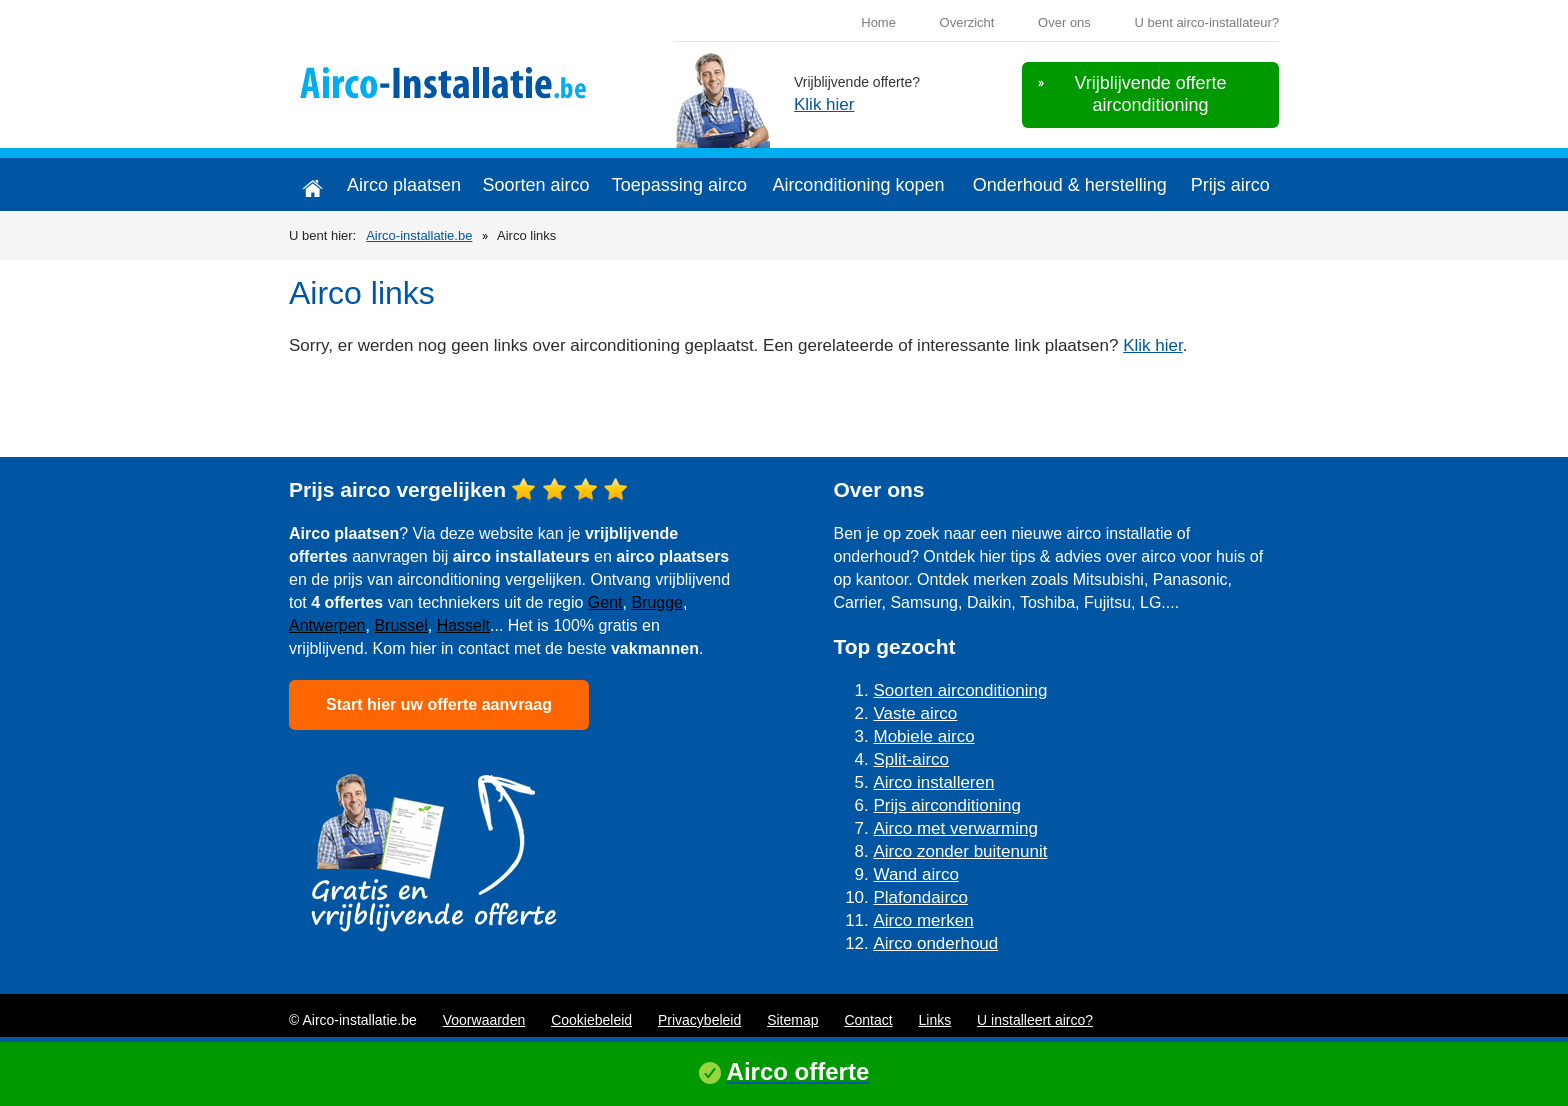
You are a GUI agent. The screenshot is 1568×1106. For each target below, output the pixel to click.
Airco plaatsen (404, 185)
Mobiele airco (924, 736)
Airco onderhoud (936, 943)
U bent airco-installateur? (1206, 22)
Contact (868, 1020)
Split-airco (912, 759)
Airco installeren (934, 782)
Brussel (400, 625)
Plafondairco (921, 897)
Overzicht (967, 22)
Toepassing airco (679, 185)
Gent (605, 602)
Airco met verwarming (956, 828)
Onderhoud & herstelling (1070, 185)
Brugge (657, 602)
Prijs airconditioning (947, 805)
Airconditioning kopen (858, 185)
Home (878, 22)
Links (935, 1020)
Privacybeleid (699, 1020)
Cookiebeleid (591, 1020)
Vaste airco (916, 713)
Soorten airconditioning (961, 690)
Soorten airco (535, 185)
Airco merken (924, 920)
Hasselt (463, 625)
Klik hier (824, 104)
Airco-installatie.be (419, 235)
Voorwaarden (484, 1020)
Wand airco (916, 874)
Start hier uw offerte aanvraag (439, 704)
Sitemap (792, 1020)
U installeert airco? (1035, 1020)
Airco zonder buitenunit (961, 851)
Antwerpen (327, 625)
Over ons (1064, 22)
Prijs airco (1230, 185)
